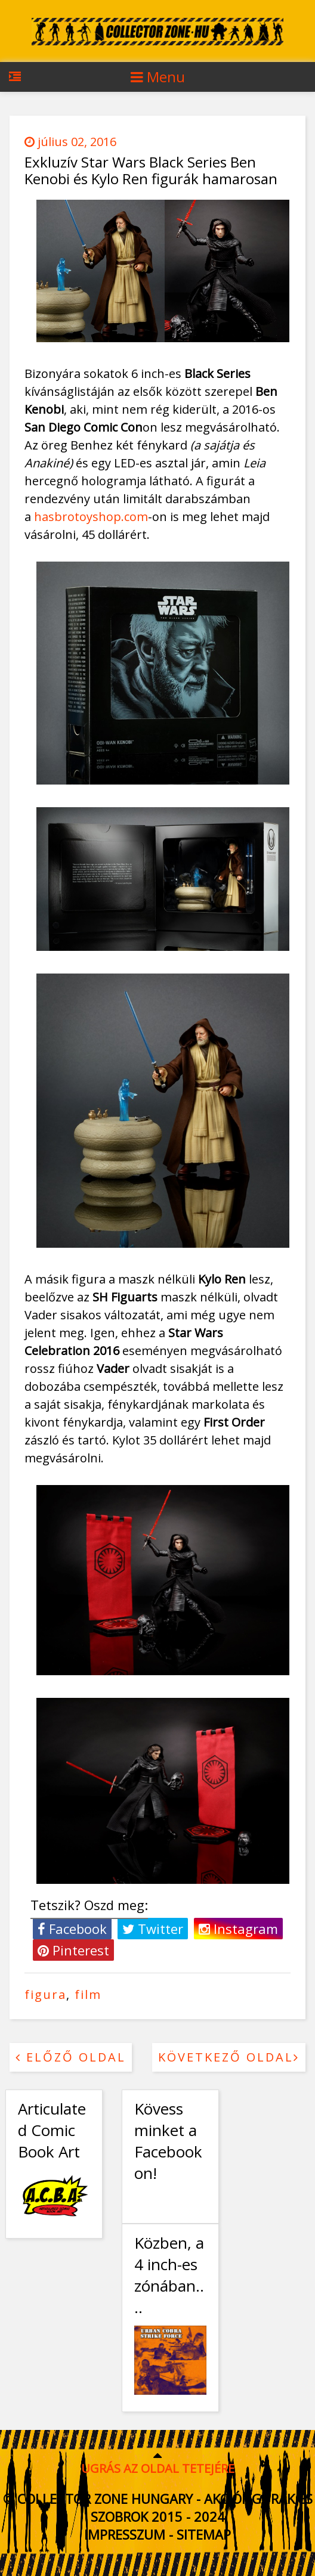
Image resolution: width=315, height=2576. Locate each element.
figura (45, 1994)
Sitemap (204, 2534)
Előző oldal (71, 2057)
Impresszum (124, 2534)
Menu (158, 76)
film (88, 1994)
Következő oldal (228, 2057)
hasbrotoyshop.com (91, 517)
